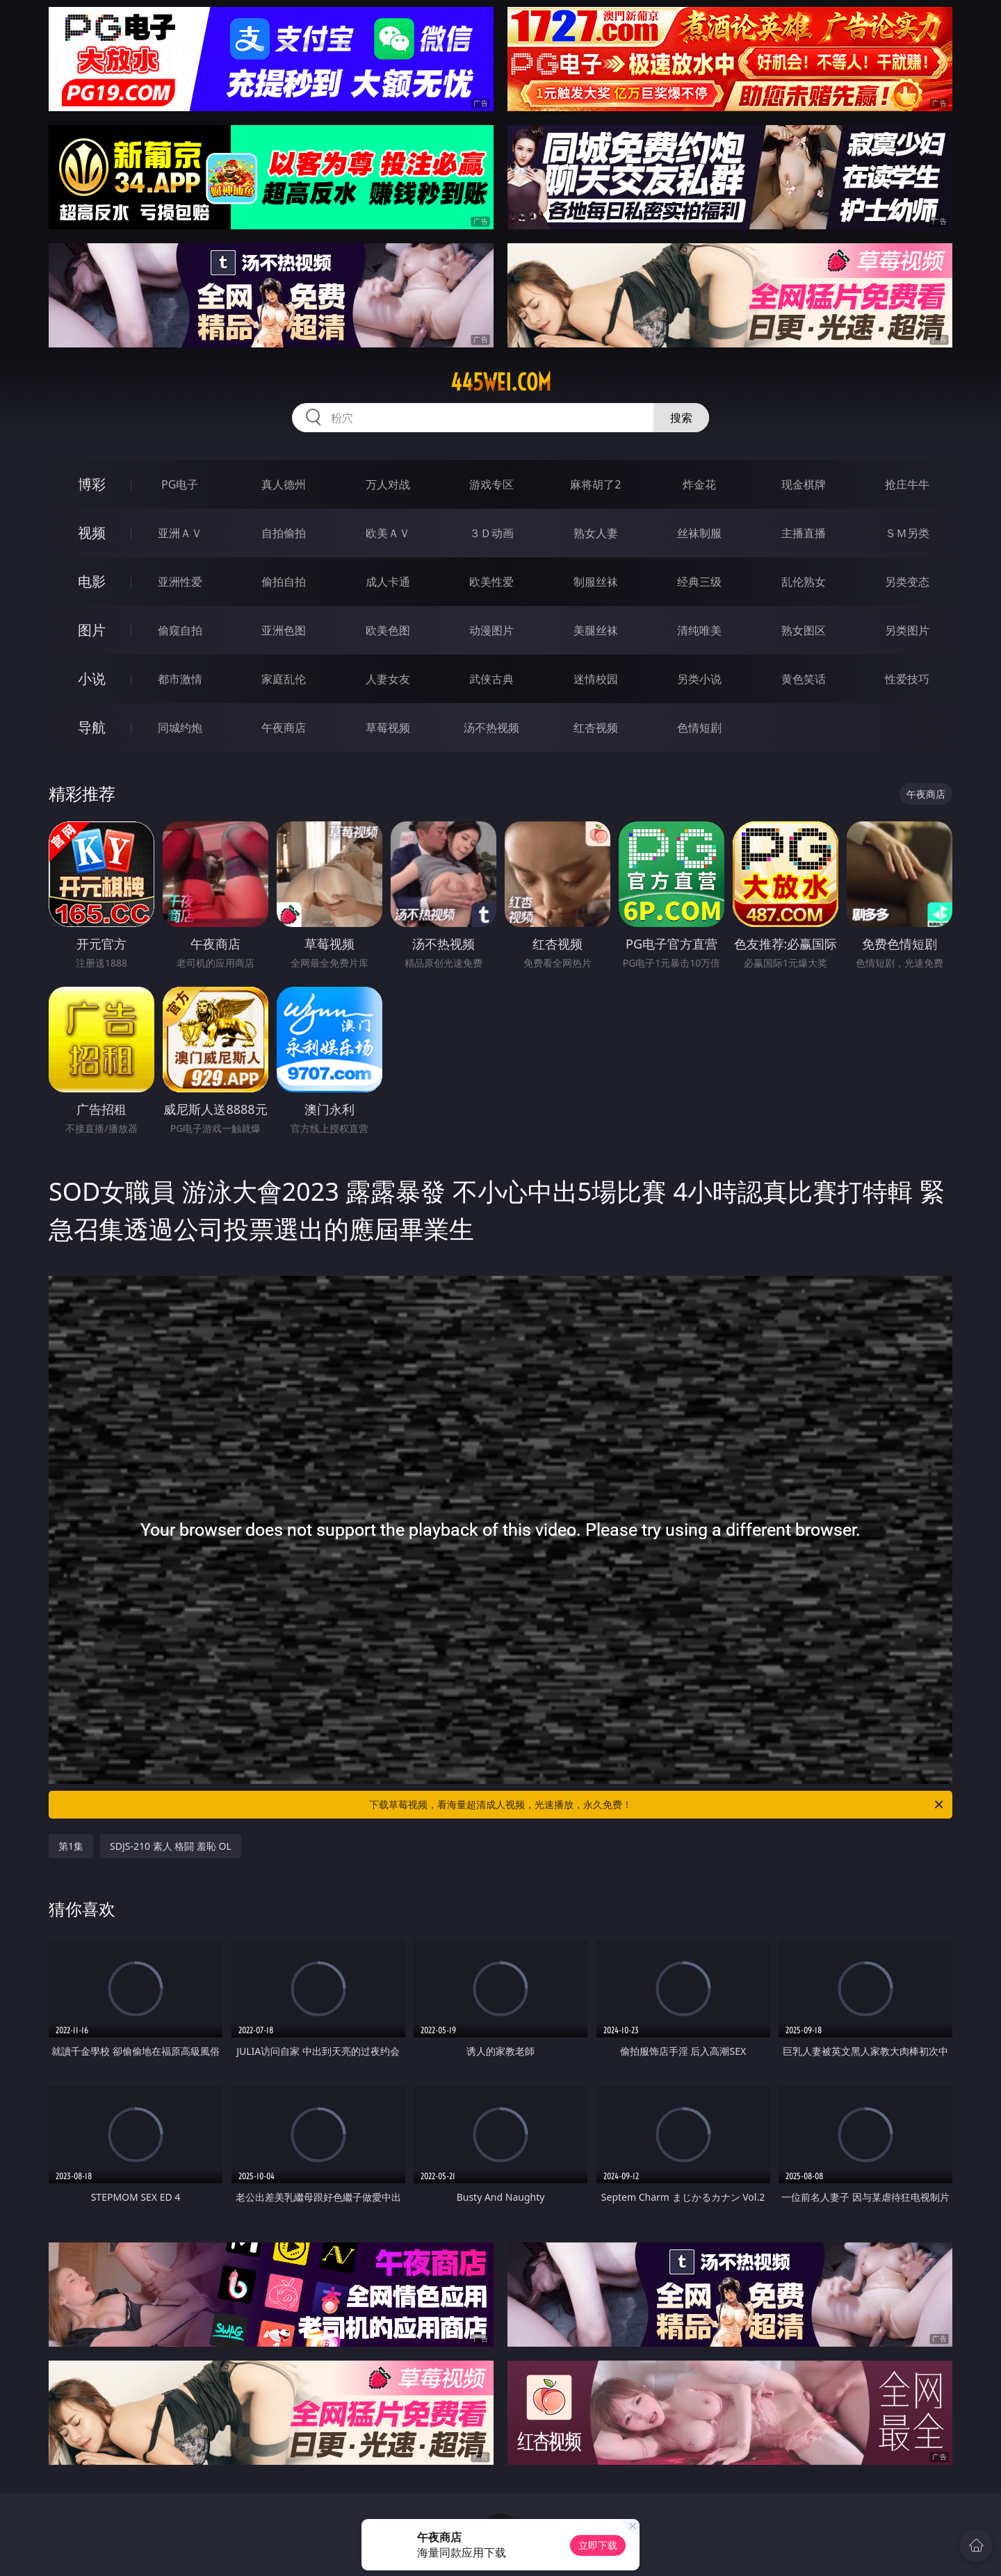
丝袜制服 (699, 533)
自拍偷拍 (283, 533)
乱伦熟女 (803, 581)
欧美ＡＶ (388, 533)
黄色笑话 (803, 679)
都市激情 (180, 679)
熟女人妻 (595, 533)
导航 (92, 727)
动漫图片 (491, 630)
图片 (92, 630)
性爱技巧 (907, 679)
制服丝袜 (595, 581)
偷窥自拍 (180, 630)
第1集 (70, 1846)
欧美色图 (388, 630)
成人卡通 (388, 581)
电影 (92, 581)
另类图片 (907, 630)
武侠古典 (491, 679)
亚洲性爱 (180, 581)
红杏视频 (595, 727)
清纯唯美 (699, 630)
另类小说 (699, 679)
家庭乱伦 (283, 679)
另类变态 (907, 581)
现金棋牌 (803, 484)
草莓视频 (388, 727)
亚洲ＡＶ (180, 533)
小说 (92, 678)
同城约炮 (180, 727)
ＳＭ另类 (907, 533)
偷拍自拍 (283, 581)
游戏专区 (491, 484)
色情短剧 (699, 727)
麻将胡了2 (595, 484)
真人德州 (283, 484)
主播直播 (803, 533)
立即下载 (597, 2545)
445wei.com (500, 382)
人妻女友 (388, 679)
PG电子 (179, 484)
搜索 (681, 417)
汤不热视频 (491, 727)
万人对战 (388, 484)
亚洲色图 (283, 630)
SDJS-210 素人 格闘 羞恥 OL (170, 1846)
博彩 (92, 484)
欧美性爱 (491, 581)
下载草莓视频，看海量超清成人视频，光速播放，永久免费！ (657, 1804)
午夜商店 (283, 727)
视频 (92, 532)
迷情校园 (595, 679)
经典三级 (699, 581)
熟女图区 (803, 630)
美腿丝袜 (595, 630)
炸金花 (699, 484)
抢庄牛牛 (907, 484)
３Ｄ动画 (491, 533)
